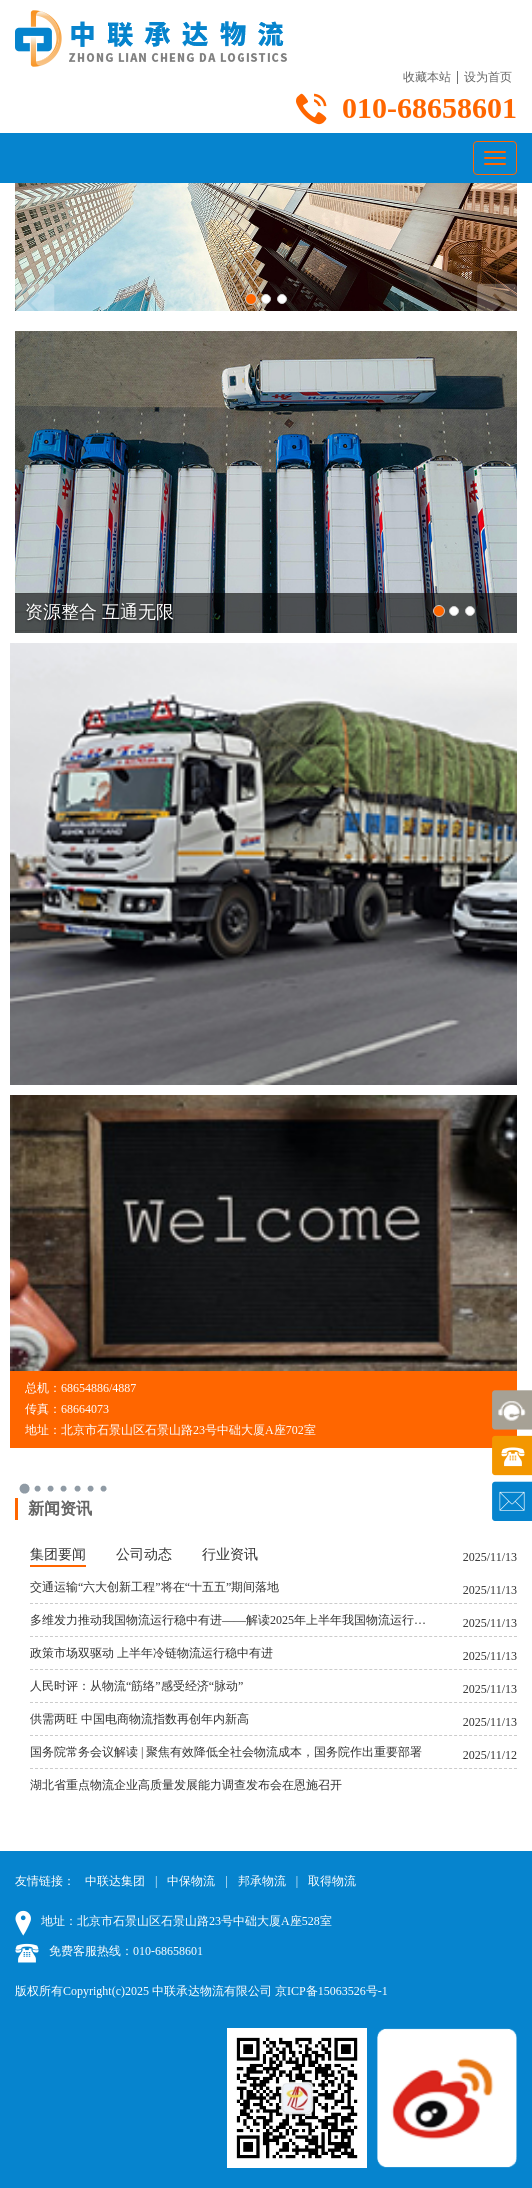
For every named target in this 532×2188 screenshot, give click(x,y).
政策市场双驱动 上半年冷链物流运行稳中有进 (151, 1653)
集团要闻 (58, 1554)
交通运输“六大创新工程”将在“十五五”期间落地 (154, 1587)
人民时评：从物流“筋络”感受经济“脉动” (136, 1686)
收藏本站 (427, 77)
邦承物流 (262, 1881)
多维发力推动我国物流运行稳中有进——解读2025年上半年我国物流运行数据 (230, 1620)
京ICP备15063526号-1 (331, 1991)
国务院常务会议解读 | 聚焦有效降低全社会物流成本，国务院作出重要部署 (226, 1752)
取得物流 (332, 1881)
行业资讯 (230, 1554)
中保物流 (191, 1881)
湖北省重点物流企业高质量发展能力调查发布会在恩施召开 (186, 1785)
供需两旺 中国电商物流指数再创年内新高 (139, 1719)
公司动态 (144, 1554)
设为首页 (488, 77)
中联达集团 (115, 1881)
